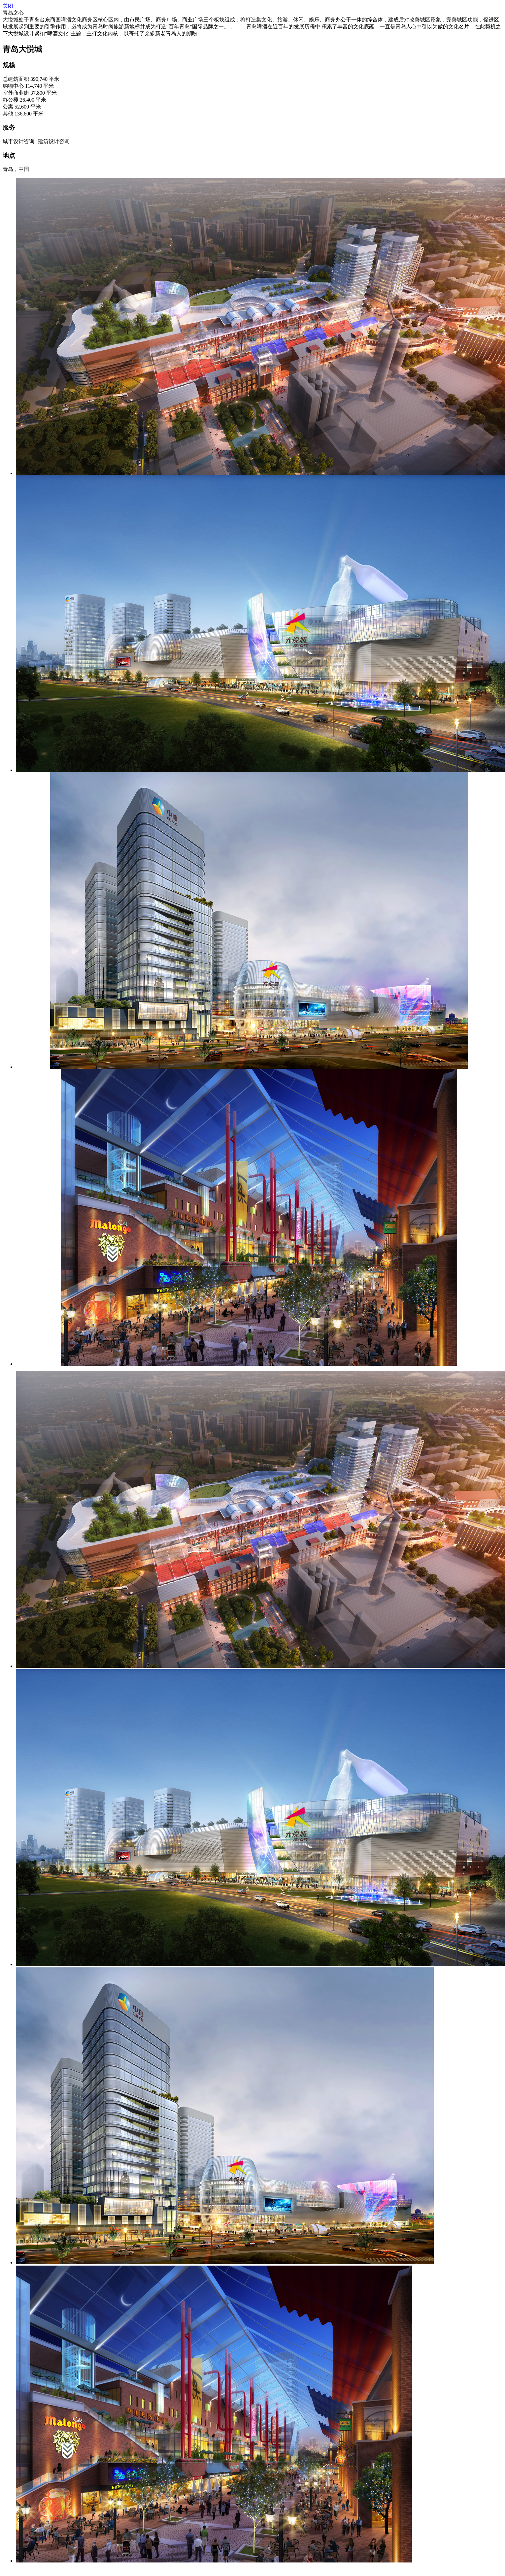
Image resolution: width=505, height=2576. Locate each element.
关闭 (8, 6)
